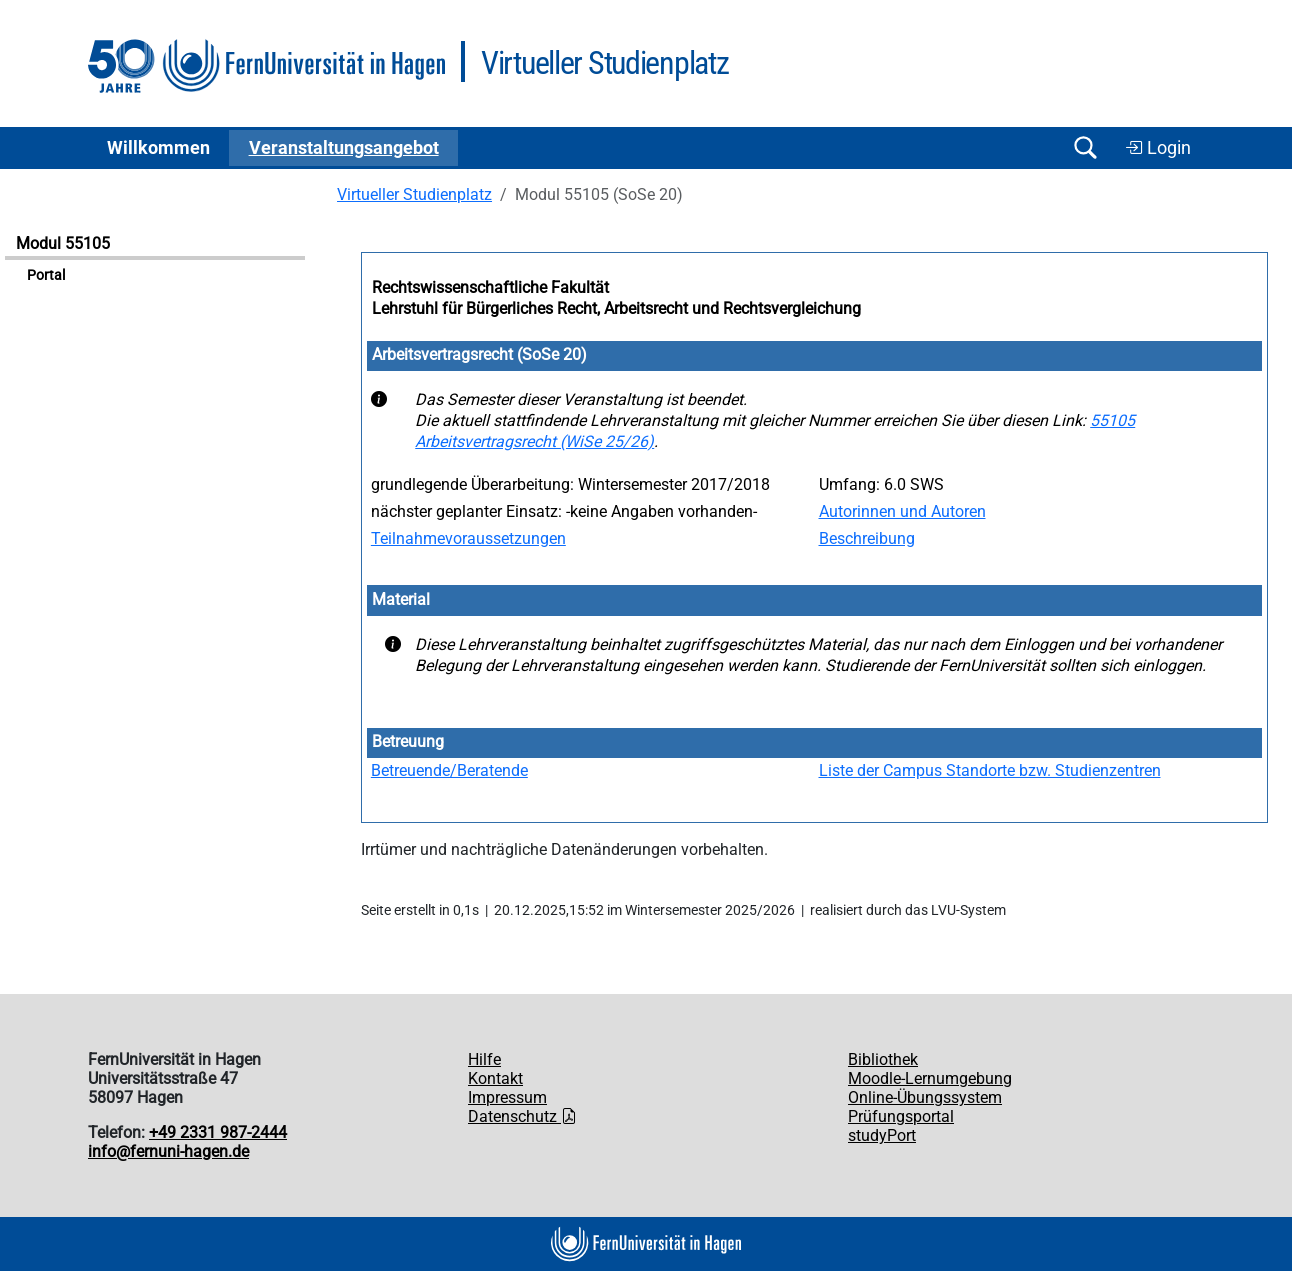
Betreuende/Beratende (449, 770)
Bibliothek (883, 1059)
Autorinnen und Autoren (902, 511)
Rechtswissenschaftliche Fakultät (490, 287)
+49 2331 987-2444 (218, 1132)
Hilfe (484, 1059)
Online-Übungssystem (925, 1097)
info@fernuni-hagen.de (168, 1151)
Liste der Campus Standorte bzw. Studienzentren (990, 770)
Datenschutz (522, 1116)
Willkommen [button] (158, 148)
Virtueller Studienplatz (414, 194)
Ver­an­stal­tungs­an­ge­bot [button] (344, 148)
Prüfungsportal (901, 1116)
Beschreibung (867, 538)
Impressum (507, 1097)
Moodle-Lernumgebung (930, 1078)
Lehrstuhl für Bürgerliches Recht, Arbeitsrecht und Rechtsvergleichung (616, 308)
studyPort (882, 1135)
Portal (46, 275)
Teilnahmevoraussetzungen (468, 538)
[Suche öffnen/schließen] (1085, 147)
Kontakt (495, 1078)
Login (1158, 148)
